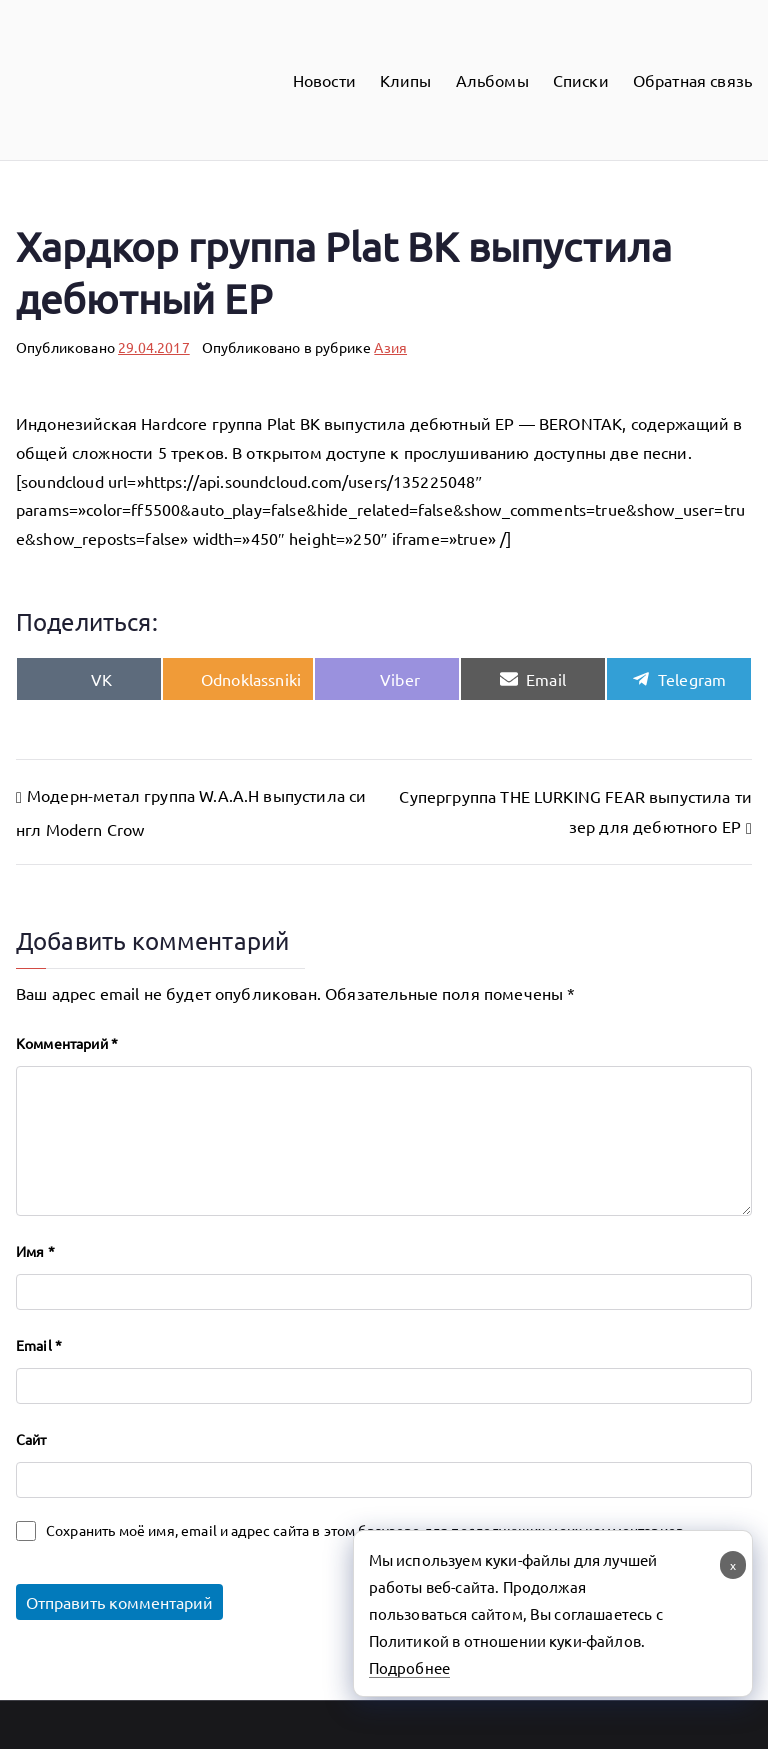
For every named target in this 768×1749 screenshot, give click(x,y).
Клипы (406, 80)
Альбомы (492, 80)
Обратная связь (692, 80)
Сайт (31, 1439)
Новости (324, 80)
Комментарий (67, 1043)
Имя (35, 1251)
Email (39, 1345)
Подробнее (409, 1667)
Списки (581, 80)
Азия (390, 347)
